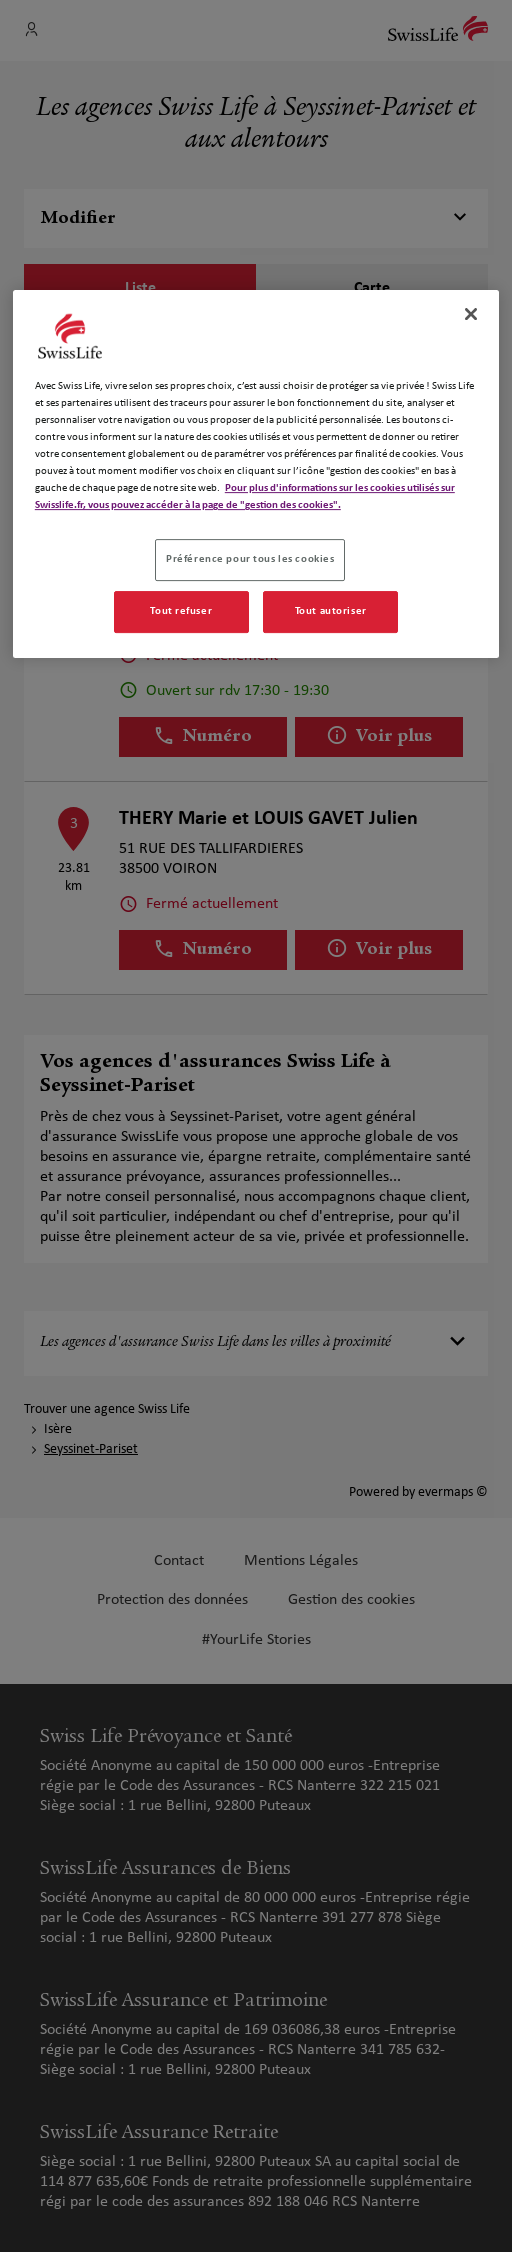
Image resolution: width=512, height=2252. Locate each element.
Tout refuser (181, 611)
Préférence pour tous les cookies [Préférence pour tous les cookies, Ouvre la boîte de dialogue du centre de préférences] (250, 559)
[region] (256, 474)
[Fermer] (471, 314)
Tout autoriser (331, 611)
